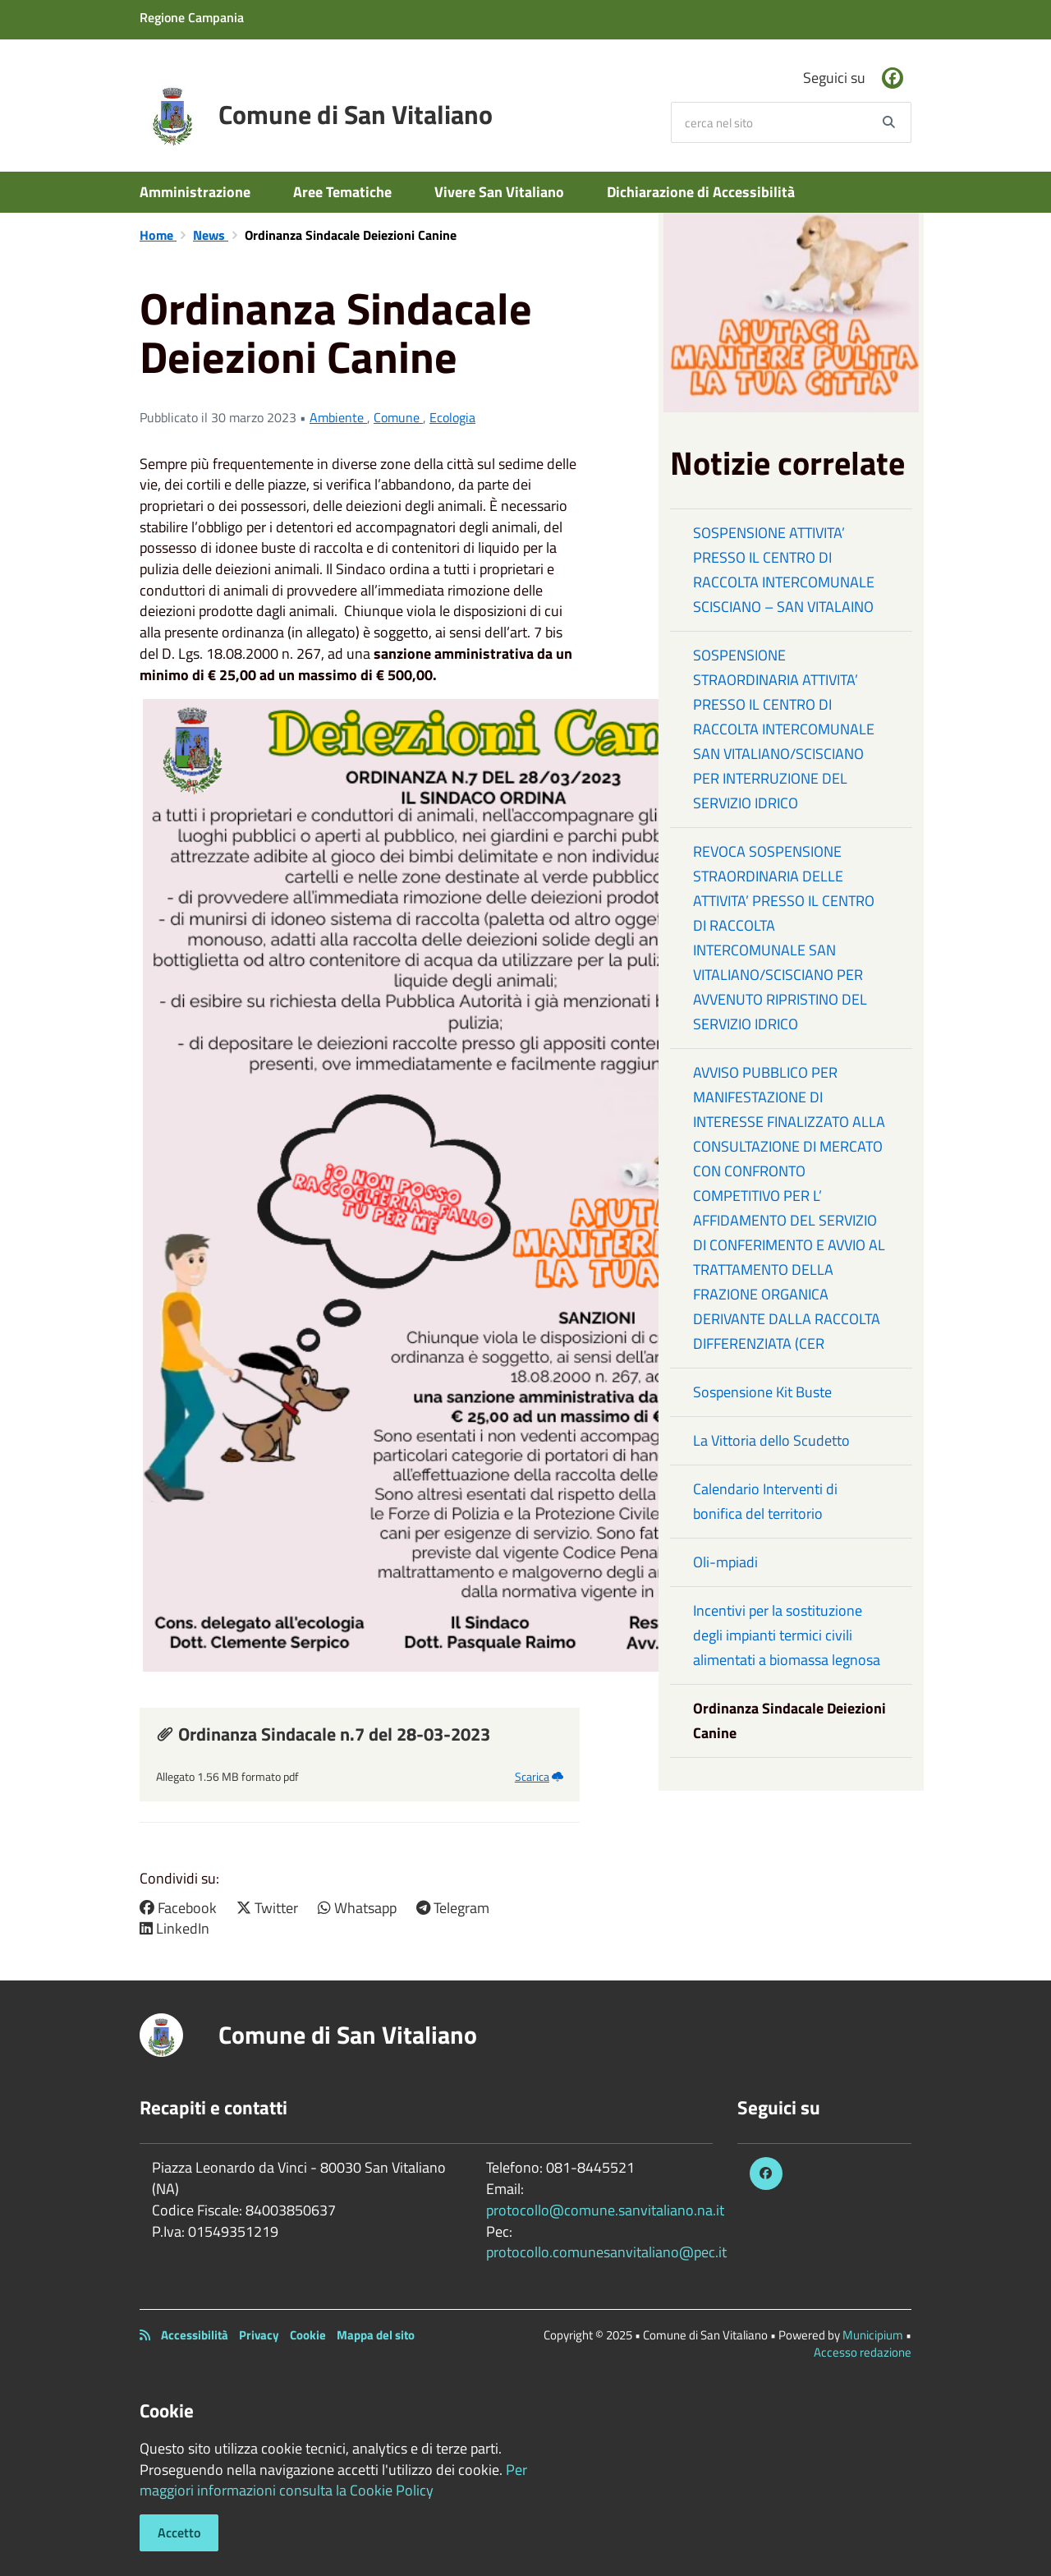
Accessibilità (194, 2335)
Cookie (308, 2335)
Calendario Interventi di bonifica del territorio (765, 1501)
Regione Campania (192, 17)
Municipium (872, 2334)
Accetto (179, 2532)
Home (158, 235)
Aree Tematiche (342, 192)
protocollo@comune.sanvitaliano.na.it (605, 2210)
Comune (398, 417)
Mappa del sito (376, 2335)
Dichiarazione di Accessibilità (701, 192)
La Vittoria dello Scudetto (771, 1440)
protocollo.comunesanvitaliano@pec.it (606, 2252)
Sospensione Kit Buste (762, 1392)
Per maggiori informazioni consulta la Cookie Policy (333, 2480)
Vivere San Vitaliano (499, 192)
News (210, 235)
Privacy (259, 2335)
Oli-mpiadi (725, 1562)
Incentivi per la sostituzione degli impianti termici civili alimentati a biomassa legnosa (786, 1635)
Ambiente (338, 417)
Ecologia (452, 417)
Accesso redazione (862, 2352)
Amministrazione (195, 192)
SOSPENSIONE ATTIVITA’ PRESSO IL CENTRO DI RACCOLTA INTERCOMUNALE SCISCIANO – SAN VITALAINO (783, 570)
